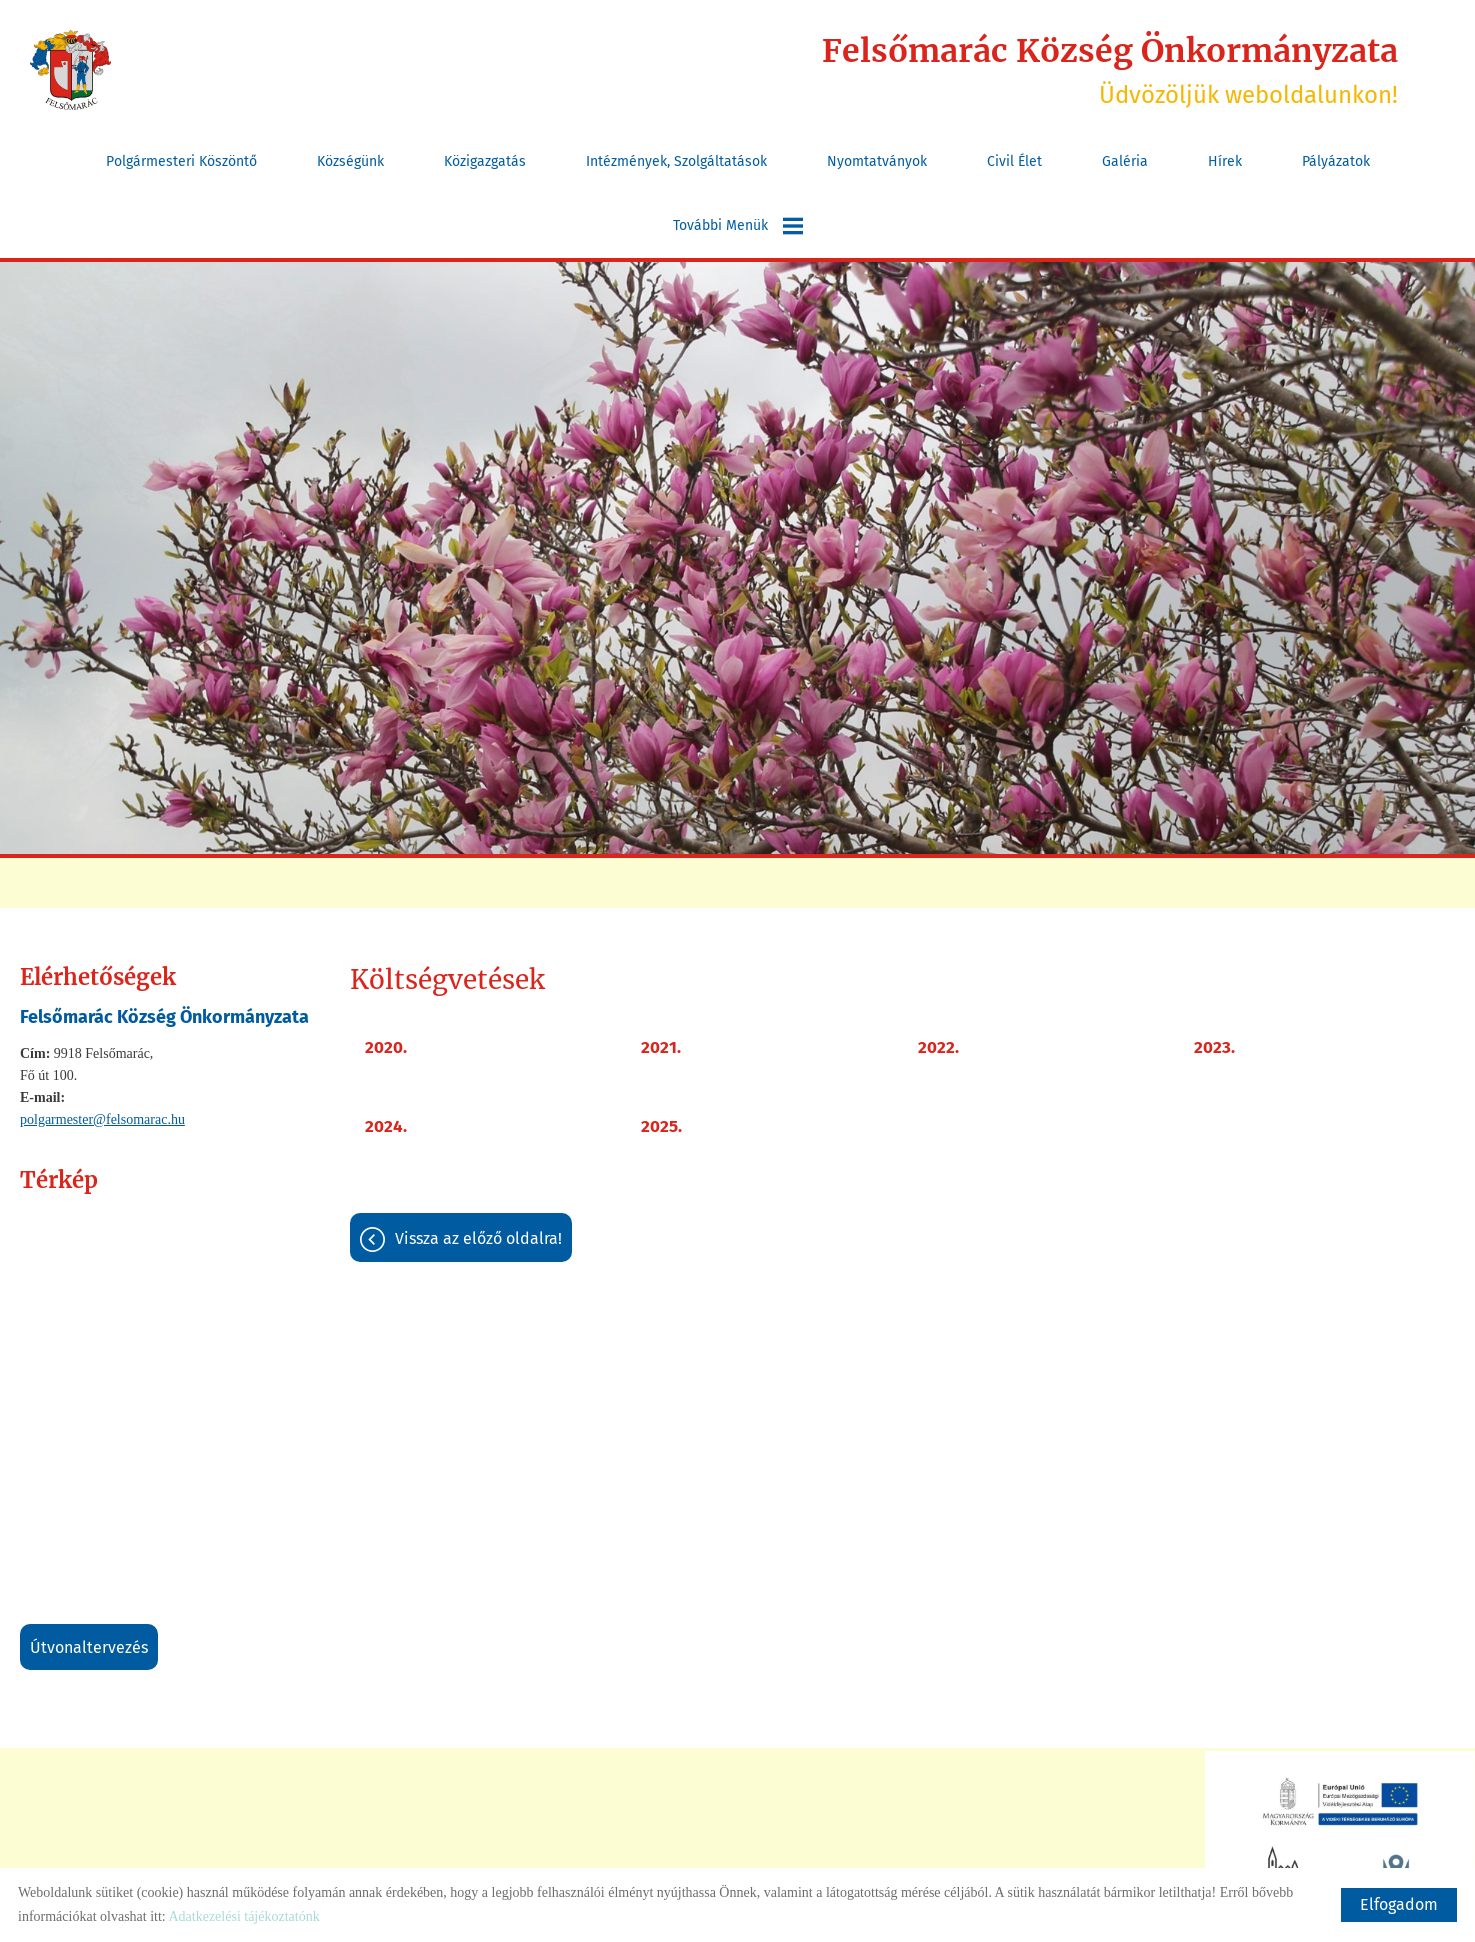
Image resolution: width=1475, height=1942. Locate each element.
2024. (386, 1126)
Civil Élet (1014, 161)
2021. (661, 1047)
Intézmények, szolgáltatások (676, 161)
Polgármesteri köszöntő (181, 161)
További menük (738, 226)
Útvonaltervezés (89, 1647)
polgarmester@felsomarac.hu (102, 1119)
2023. (1214, 1047)
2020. (386, 1047)
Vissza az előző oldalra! (478, 1238)
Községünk (350, 161)
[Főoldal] (70, 70)
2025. (661, 1126)
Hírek (1225, 161)
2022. (938, 1047)
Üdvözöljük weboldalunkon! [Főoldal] (1110, 70)
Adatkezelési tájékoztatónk (243, 1916)
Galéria (1125, 161)
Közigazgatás (485, 161)
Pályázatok (1336, 161)
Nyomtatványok (877, 161)
